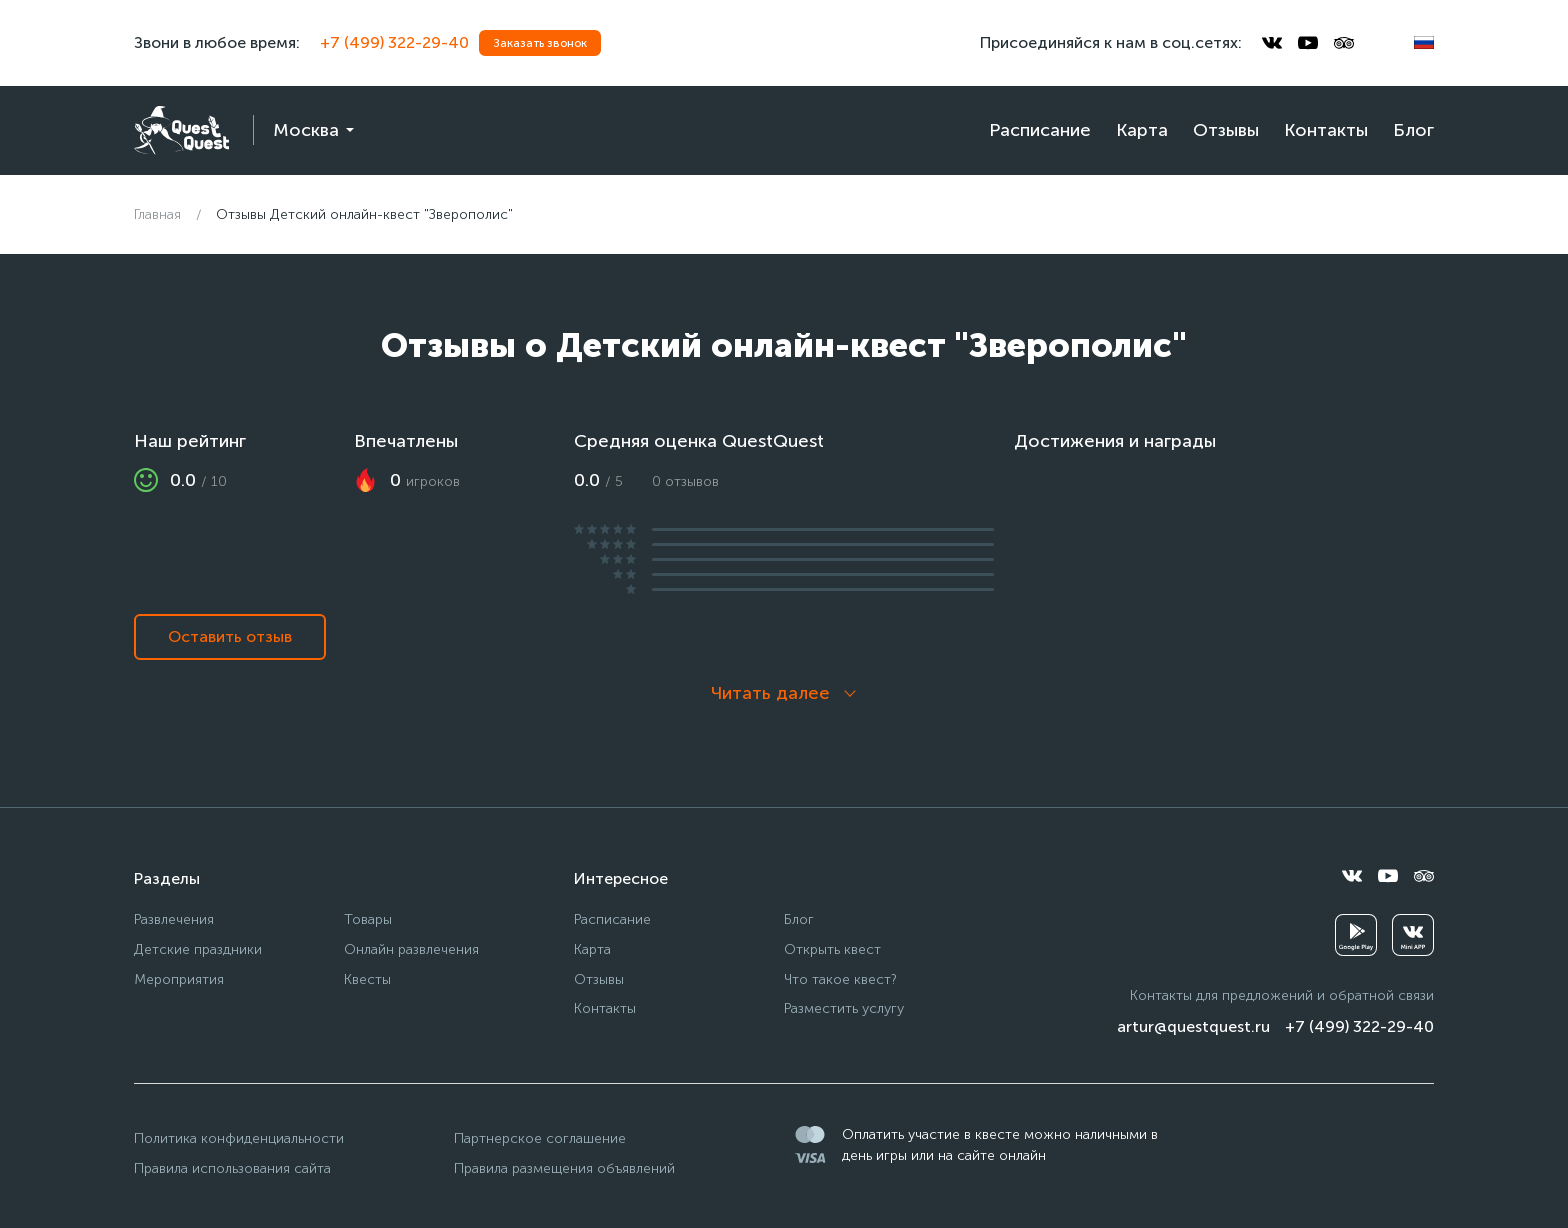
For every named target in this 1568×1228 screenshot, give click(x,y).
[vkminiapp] (1413, 935)
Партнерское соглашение (540, 1138)
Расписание (1040, 130)
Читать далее (770, 693)
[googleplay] (1356, 935)
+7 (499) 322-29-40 (394, 42)
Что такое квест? (840, 979)
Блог (1413, 130)
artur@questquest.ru (1193, 1026)
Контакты (1326, 130)
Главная (157, 214)
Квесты (367, 979)
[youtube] (1308, 43)
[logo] (181, 130)
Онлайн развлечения (411, 949)
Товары (368, 919)
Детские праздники (198, 949)
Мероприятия (179, 979)
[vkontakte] (1272, 43)
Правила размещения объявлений (564, 1168)
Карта (1142, 130)
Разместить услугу (844, 1008)
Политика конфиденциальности (239, 1138)
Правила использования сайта (232, 1168)
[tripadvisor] (1344, 43)
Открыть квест (832, 949)
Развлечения (174, 919)
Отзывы (1226, 130)
